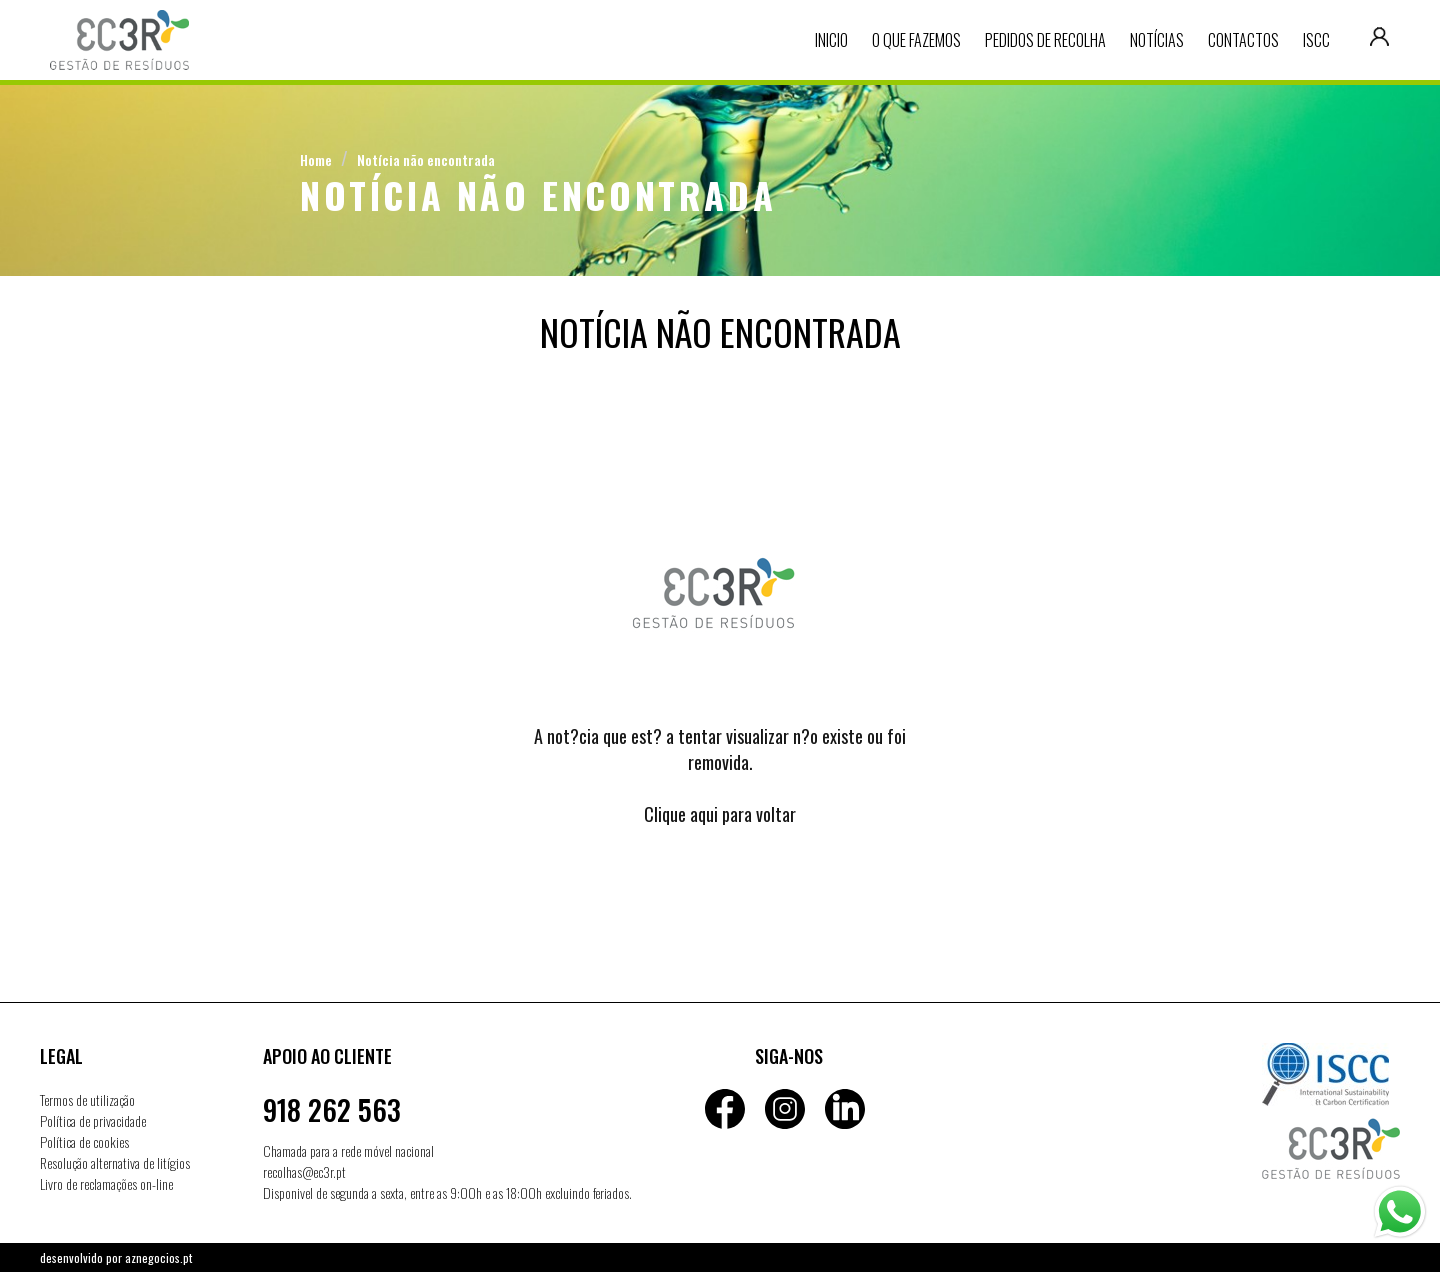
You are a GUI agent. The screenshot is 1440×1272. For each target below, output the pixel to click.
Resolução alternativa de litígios (115, 1162)
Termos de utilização (87, 1099)
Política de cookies (84, 1141)
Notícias (1157, 40)
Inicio (831, 40)
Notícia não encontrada (426, 159)
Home (316, 159)
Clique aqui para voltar (720, 814)
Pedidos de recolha (1045, 40)
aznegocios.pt (158, 1257)
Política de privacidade (93, 1120)
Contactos (1243, 40)
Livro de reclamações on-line (106, 1183)
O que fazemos (916, 40)
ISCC (1316, 40)
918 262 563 (332, 1109)
